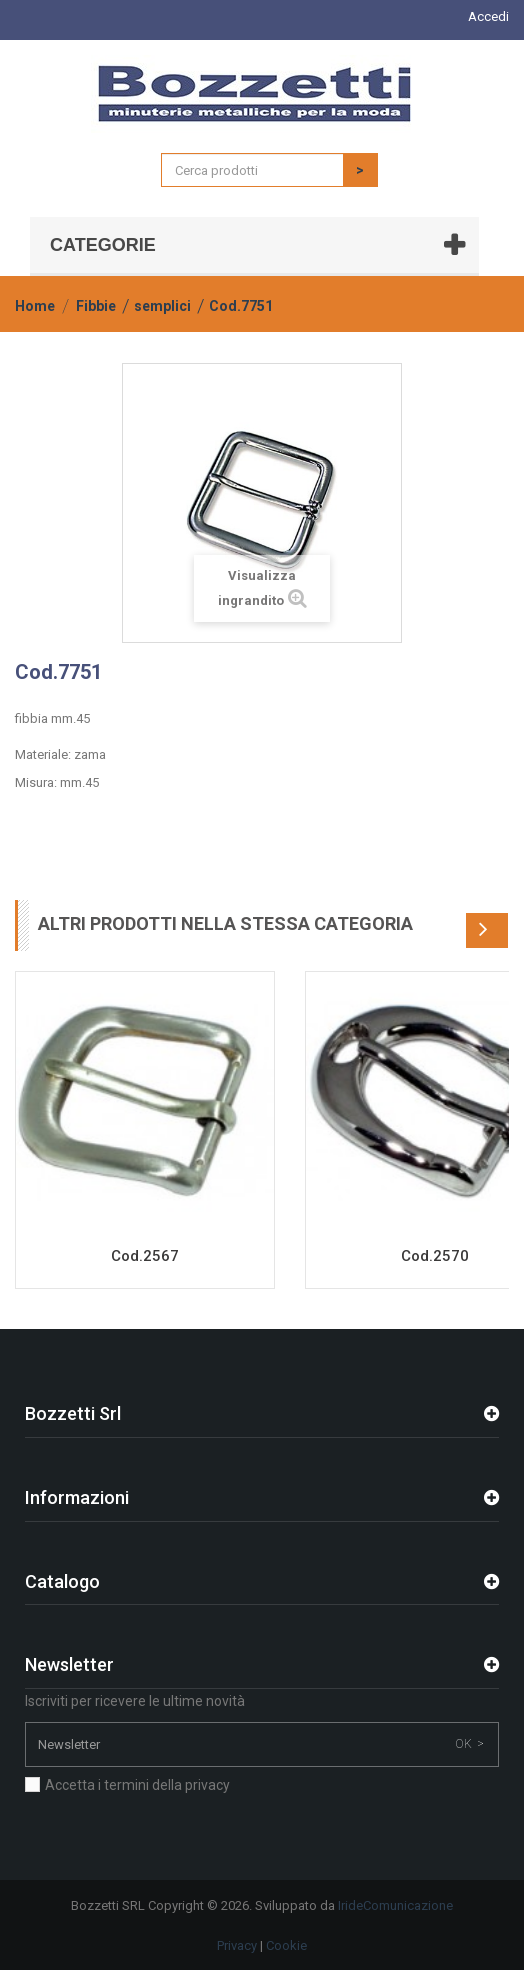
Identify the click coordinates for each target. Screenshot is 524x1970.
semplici (162, 306)
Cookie (286, 1945)
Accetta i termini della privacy (137, 1785)
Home (35, 306)
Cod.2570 (435, 1256)
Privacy (237, 1945)
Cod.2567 (145, 1256)
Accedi (488, 16)
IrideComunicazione (395, 1905)
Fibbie (96, 306)
